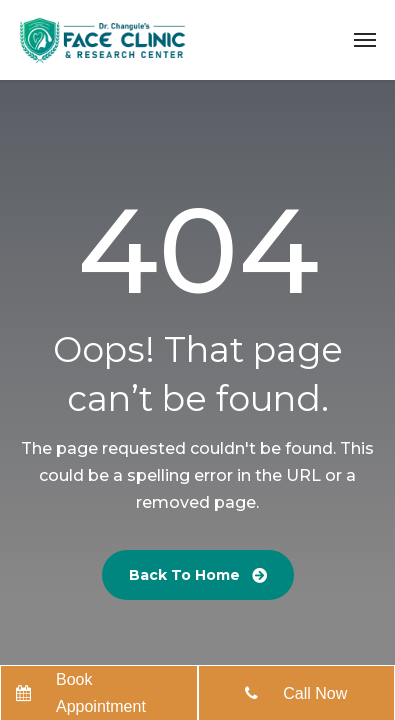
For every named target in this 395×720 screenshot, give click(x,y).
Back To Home (198, 575)
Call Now (315, 693)
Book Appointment (101, 693)
